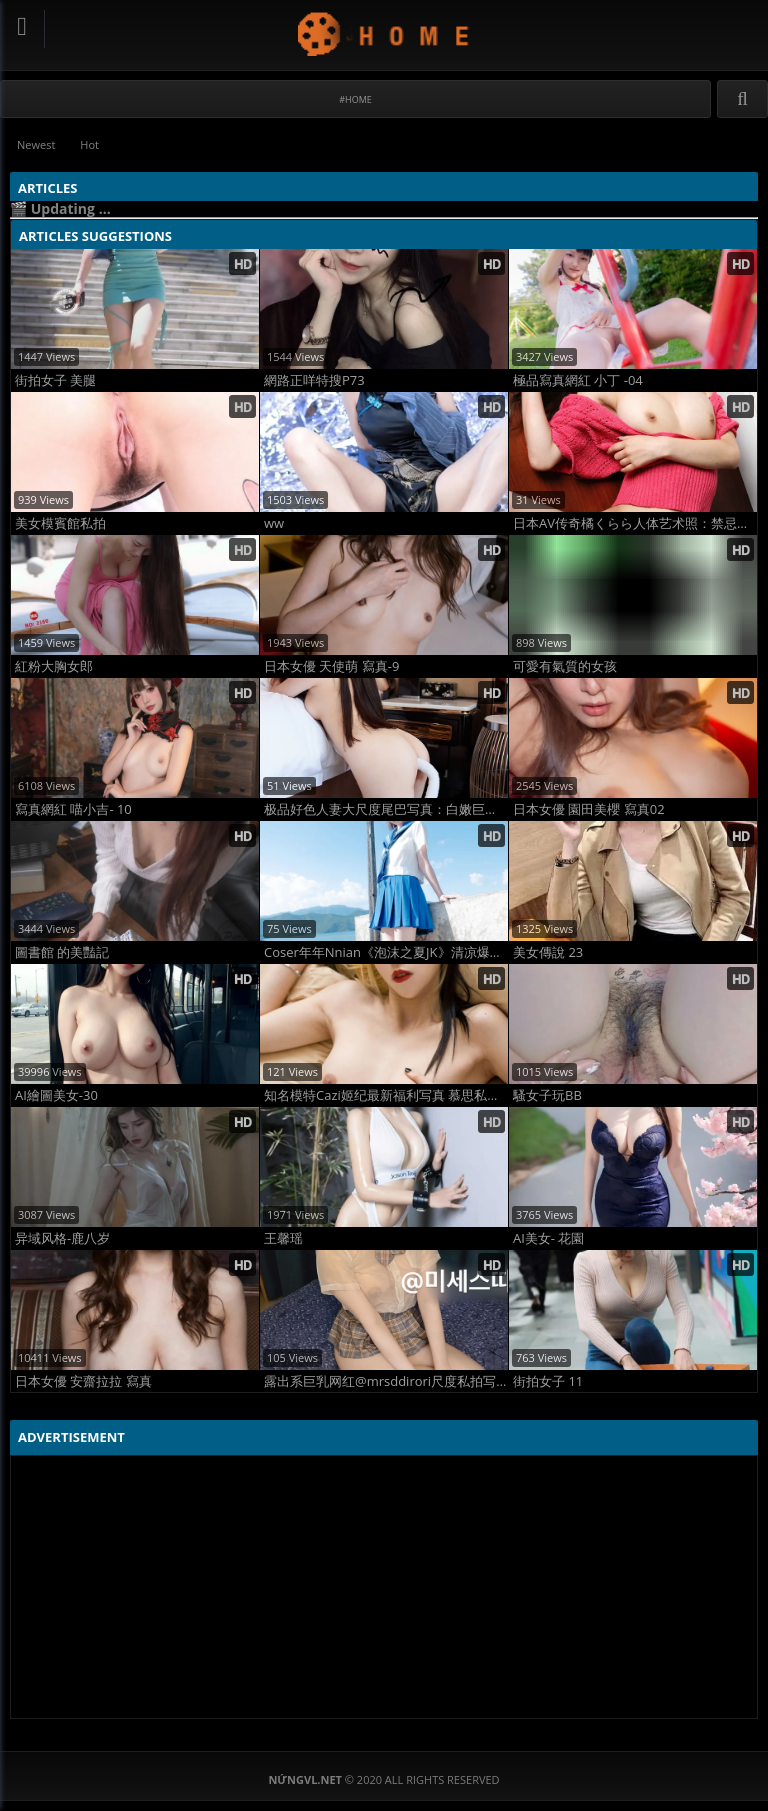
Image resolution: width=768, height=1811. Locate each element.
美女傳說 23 (548, 952)
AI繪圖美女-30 (56, 1095)
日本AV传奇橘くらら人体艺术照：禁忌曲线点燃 (635, 523)
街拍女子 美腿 (55, 380)
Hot (89, 144)
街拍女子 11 (548, 1381)
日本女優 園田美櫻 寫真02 (589, 809)
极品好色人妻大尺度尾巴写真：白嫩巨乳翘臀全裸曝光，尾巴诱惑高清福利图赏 (386, 809)
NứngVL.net (384, 33)
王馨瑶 (283, 1238)
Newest (36, 144)
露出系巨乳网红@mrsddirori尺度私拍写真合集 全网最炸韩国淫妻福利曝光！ (386, 1381)
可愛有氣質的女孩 (565, 666)
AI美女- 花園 (548, 1238)
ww (274, 523)
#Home (355, 99)
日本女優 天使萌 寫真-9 (331, 666)
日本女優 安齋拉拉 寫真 (83, 1381)
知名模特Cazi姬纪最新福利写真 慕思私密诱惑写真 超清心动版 (386, 1095)
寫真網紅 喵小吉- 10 (73, 809)
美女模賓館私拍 (60, 523)
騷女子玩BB (547, 1095)
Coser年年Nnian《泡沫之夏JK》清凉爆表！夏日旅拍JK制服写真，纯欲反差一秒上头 (386, 952)
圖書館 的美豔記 (62, 952)
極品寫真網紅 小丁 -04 (578, 380)
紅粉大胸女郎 (54, 666)
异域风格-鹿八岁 (62, 1238)
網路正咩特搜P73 (314, 380)
